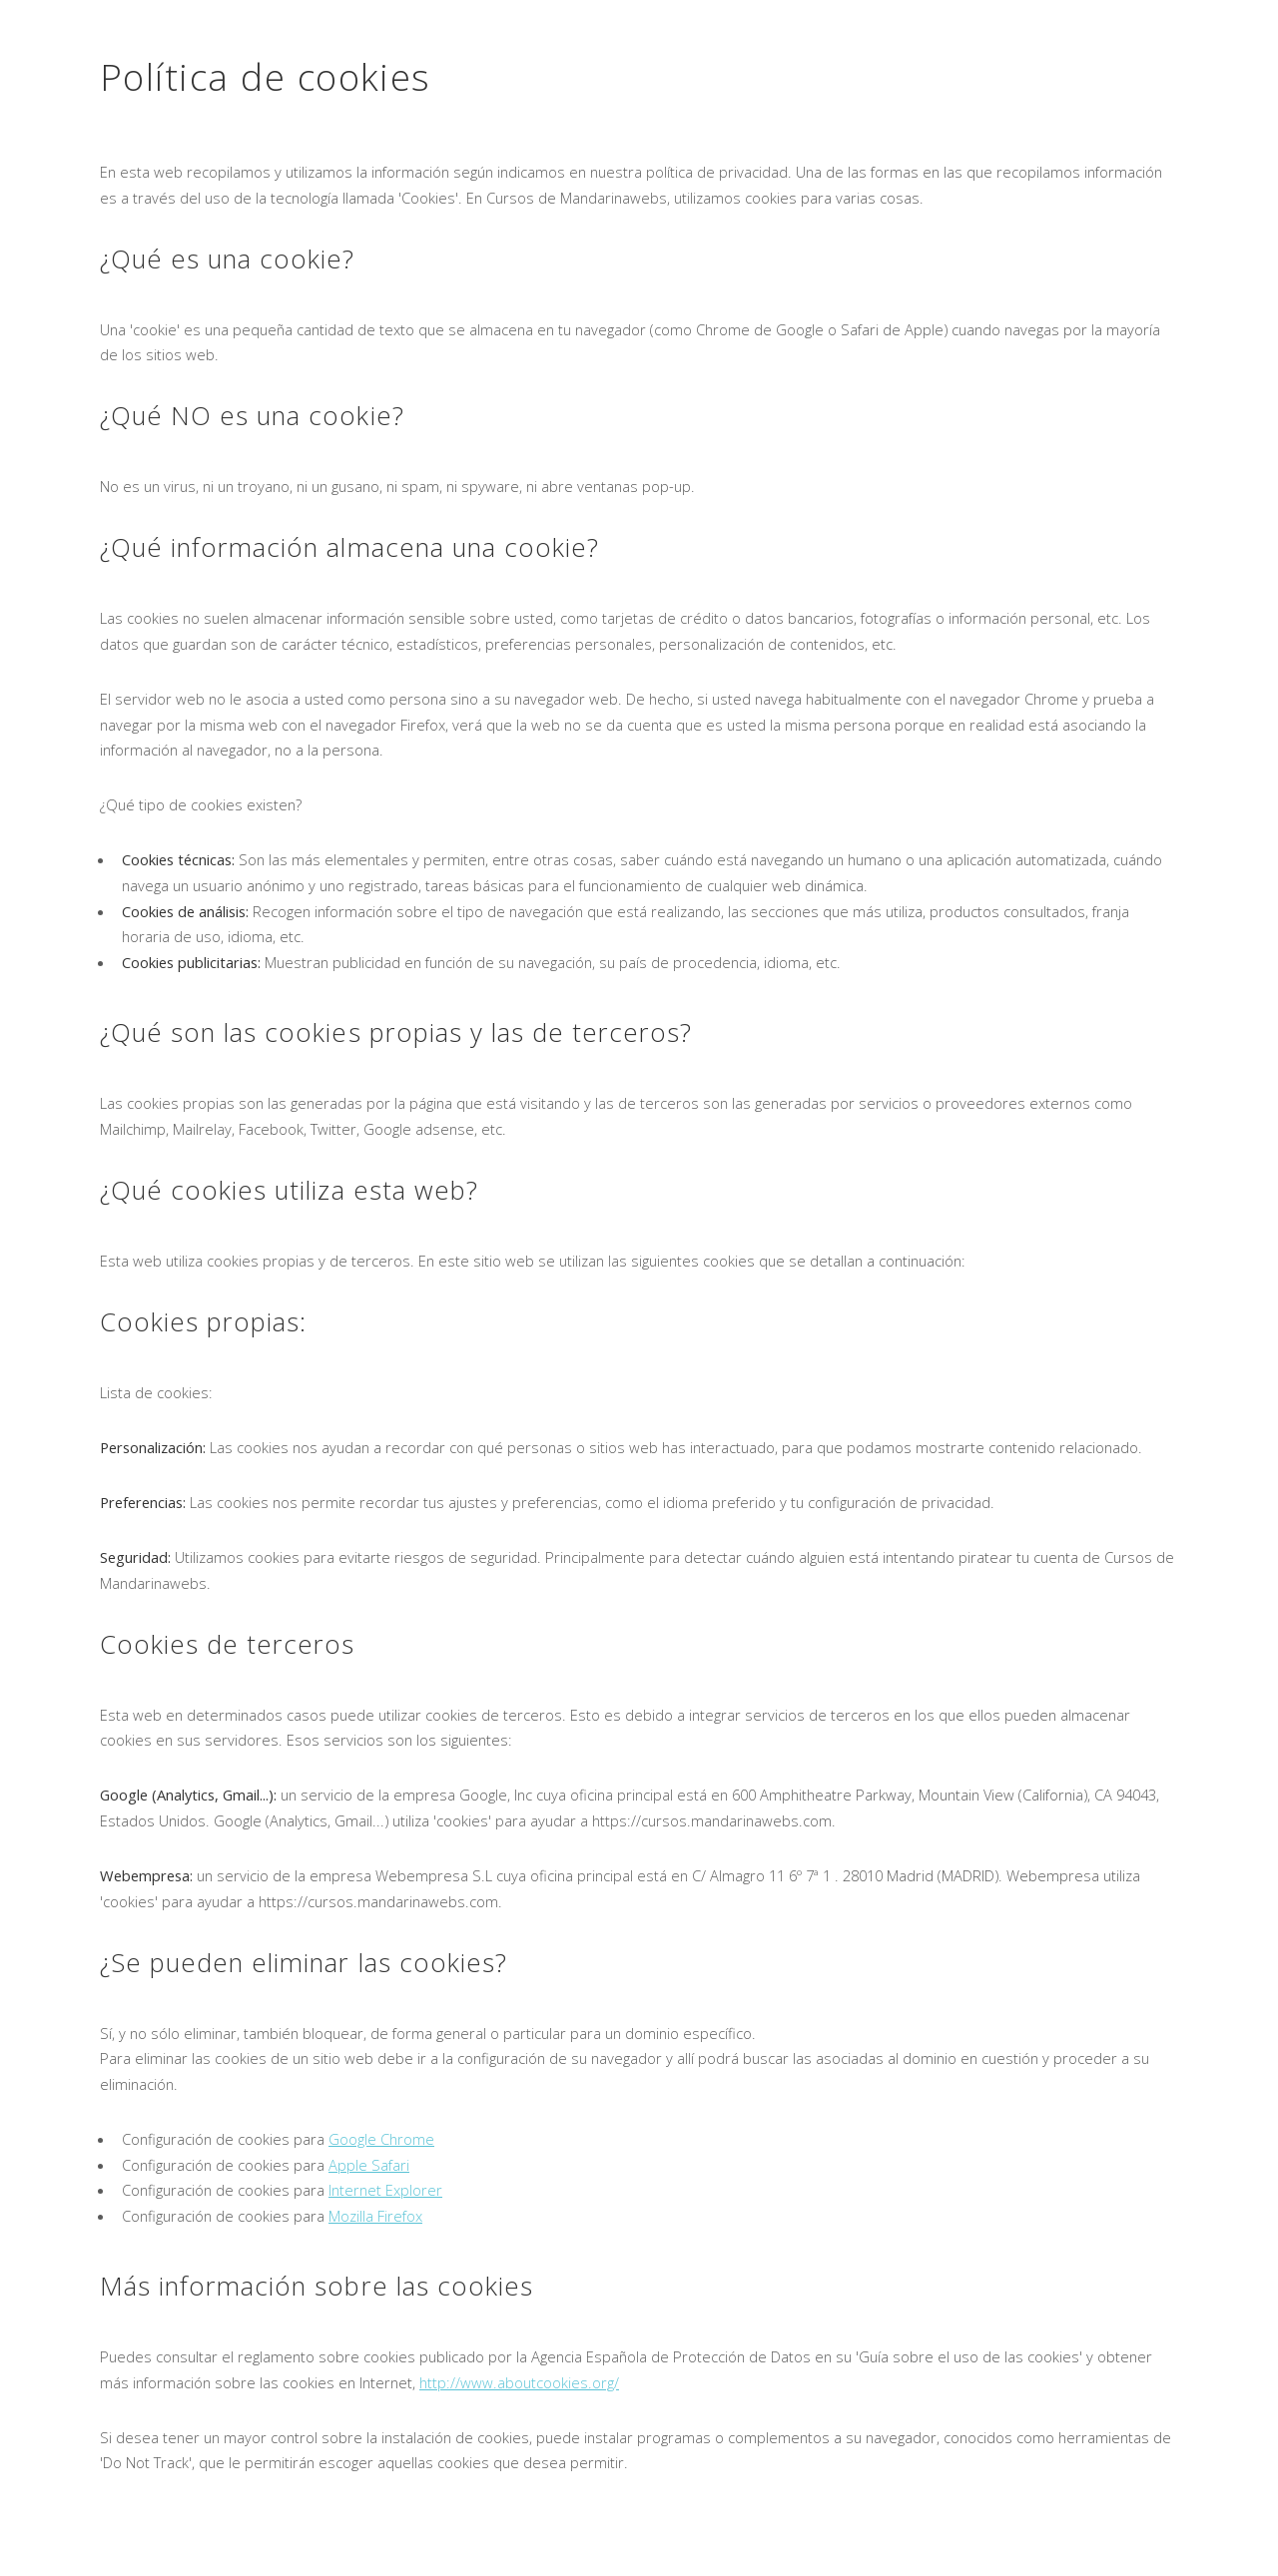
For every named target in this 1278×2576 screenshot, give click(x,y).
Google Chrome (381, 2139)
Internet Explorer (385, 2190)
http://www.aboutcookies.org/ (519, 2382)
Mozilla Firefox (375, 2216)
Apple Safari (368, 2165)
